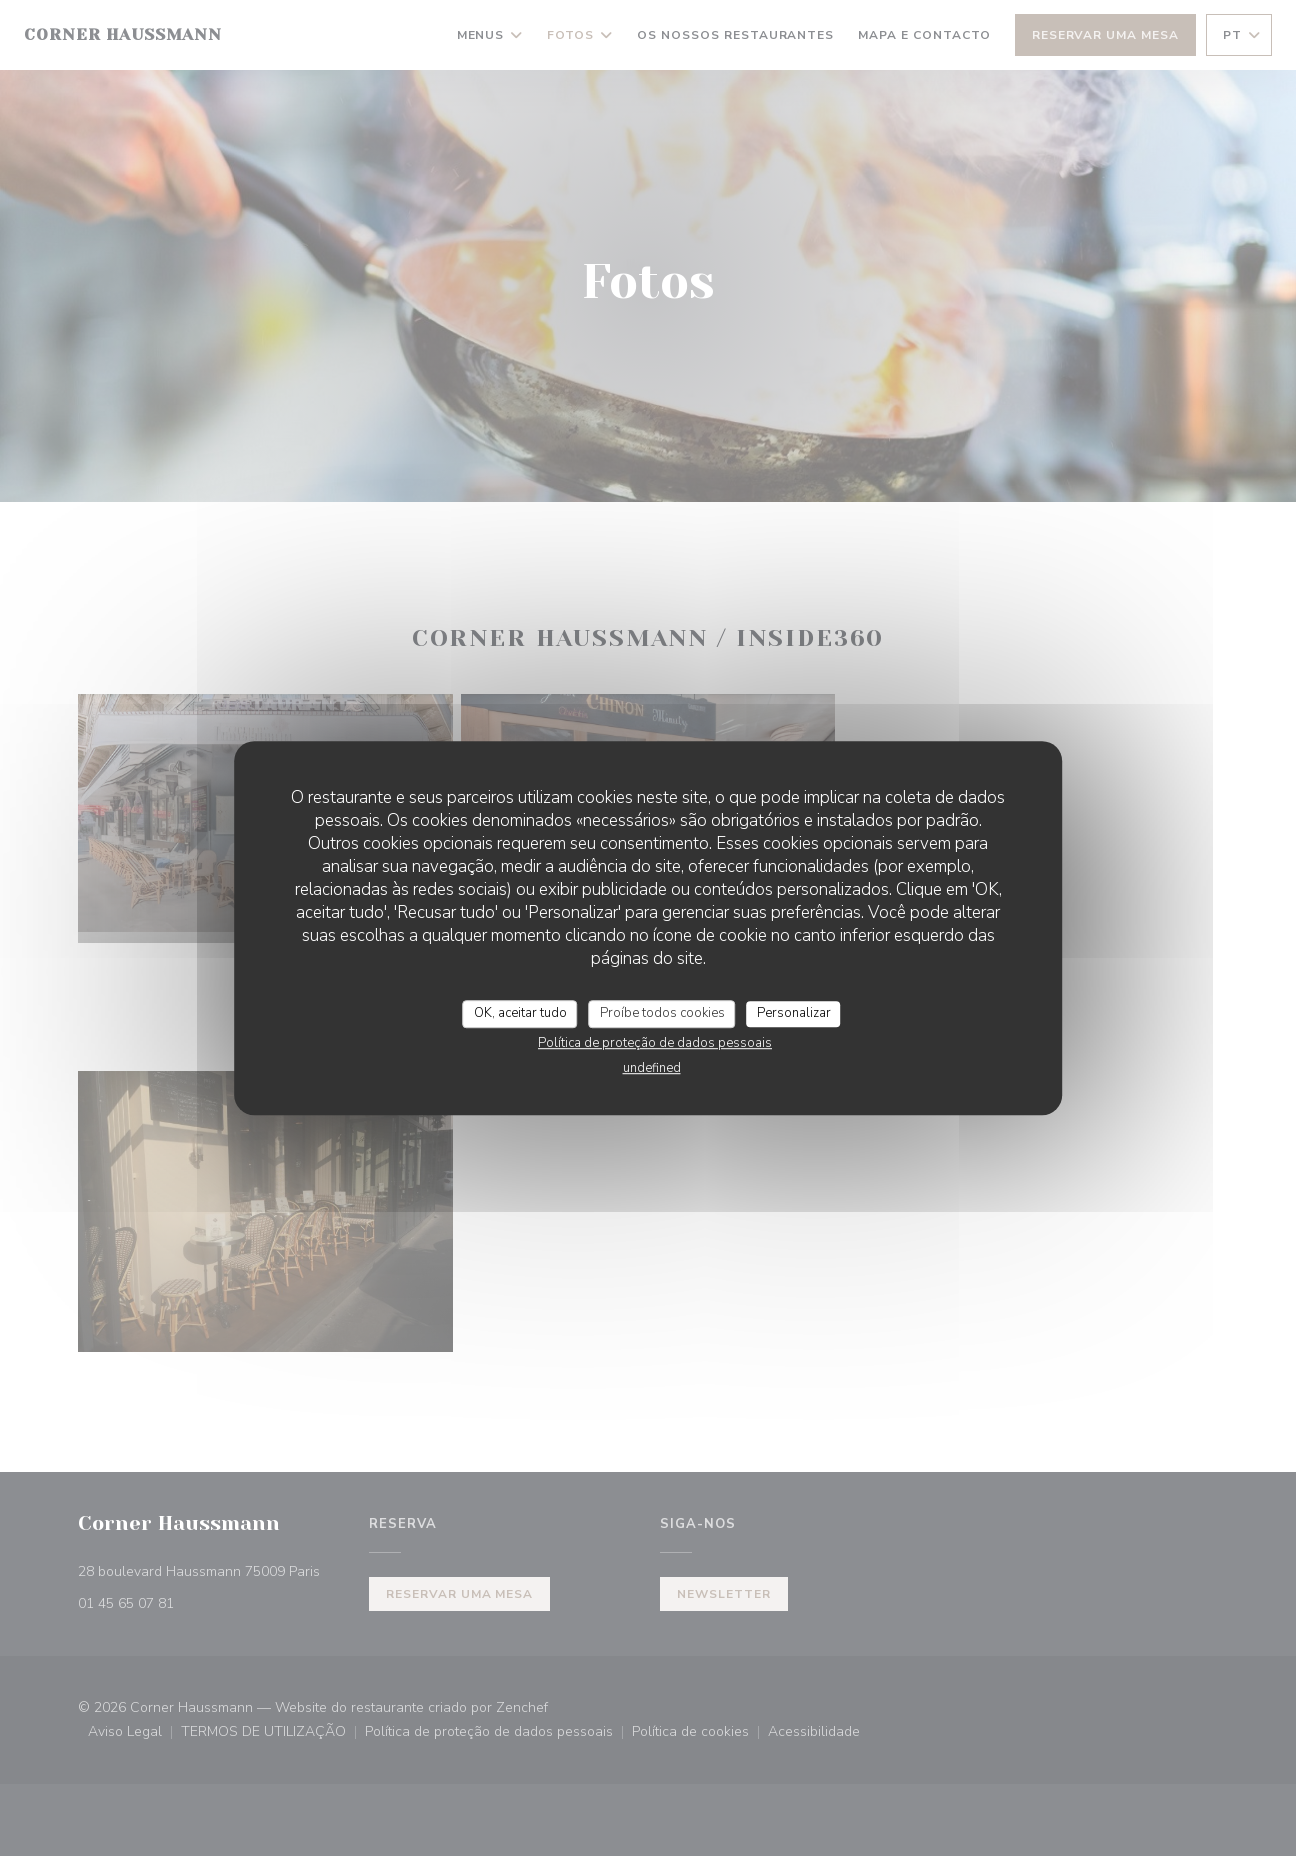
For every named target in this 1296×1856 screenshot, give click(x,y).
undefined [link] (652, 1068)
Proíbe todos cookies (662, 1013)
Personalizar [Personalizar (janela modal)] (794, 1013)
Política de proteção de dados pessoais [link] (655, 1043)
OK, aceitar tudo (520, 1013)
